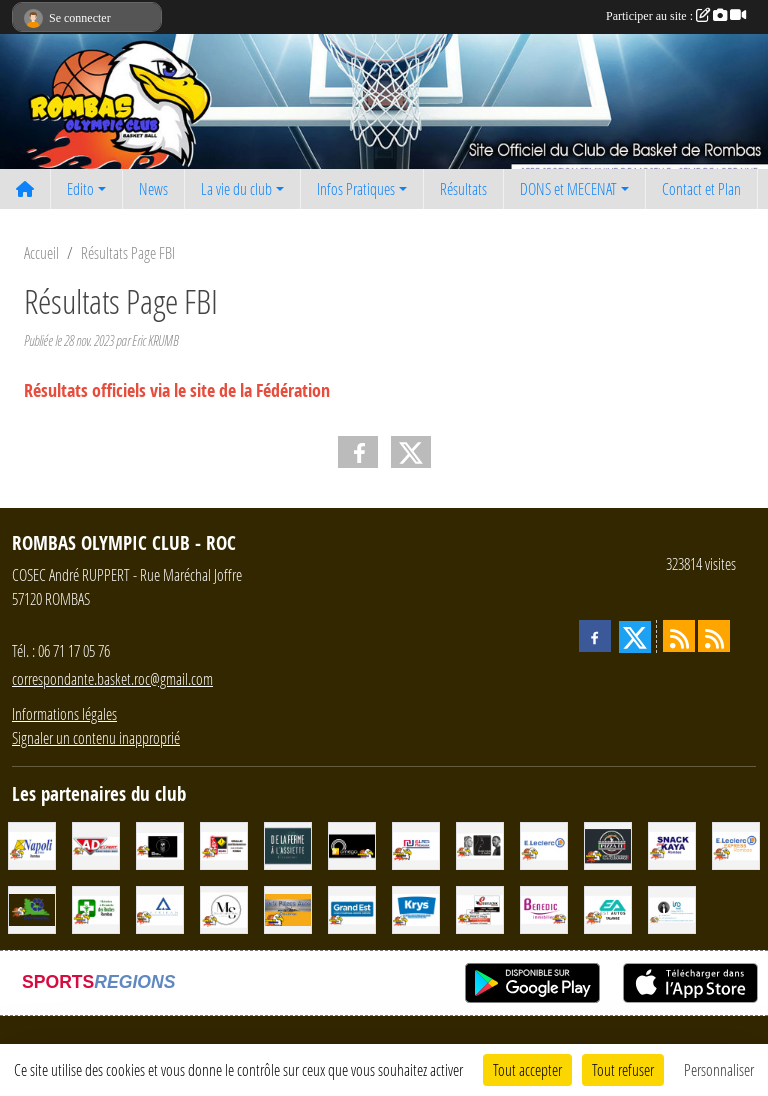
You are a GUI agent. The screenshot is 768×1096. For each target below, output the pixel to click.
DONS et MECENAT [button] (568, 188)
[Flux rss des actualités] (679, 636)
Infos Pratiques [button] (356, 188)
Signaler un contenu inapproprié (96, 737)
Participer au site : (676, 16)
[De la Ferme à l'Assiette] (288, 843)
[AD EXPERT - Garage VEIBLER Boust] (96, 843)
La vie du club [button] (236, 188)
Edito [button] (80, 188)
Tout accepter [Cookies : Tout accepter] (527, 1069)
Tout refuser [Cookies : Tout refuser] (623, 1069)
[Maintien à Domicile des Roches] (96, 907)
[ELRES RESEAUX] (416, 843)
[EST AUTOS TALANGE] (608, 907)
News (153, 188)
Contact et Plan (701, 188)
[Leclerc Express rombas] (736, 843)
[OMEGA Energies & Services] (352, 843)
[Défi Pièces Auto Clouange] (288, 907)
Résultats (463, 188)
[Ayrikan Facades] (160, 907)
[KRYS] (416, 907)
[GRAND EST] (352, 907)
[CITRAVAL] (32, 907)
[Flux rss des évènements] (714, 636)
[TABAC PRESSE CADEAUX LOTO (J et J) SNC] (224, 843)
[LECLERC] (544, 843)
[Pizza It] (608, 843)
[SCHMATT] (160, 843)
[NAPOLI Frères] (32, 843)
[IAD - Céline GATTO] (672, 907)
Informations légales (64, 713)
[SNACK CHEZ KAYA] (672, 843)
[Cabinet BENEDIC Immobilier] (544, 907)
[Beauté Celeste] (480, 843)
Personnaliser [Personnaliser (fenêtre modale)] (719, 1069)
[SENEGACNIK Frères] (480, 907)
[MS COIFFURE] (224, 907)
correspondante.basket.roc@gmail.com (112, 678)
